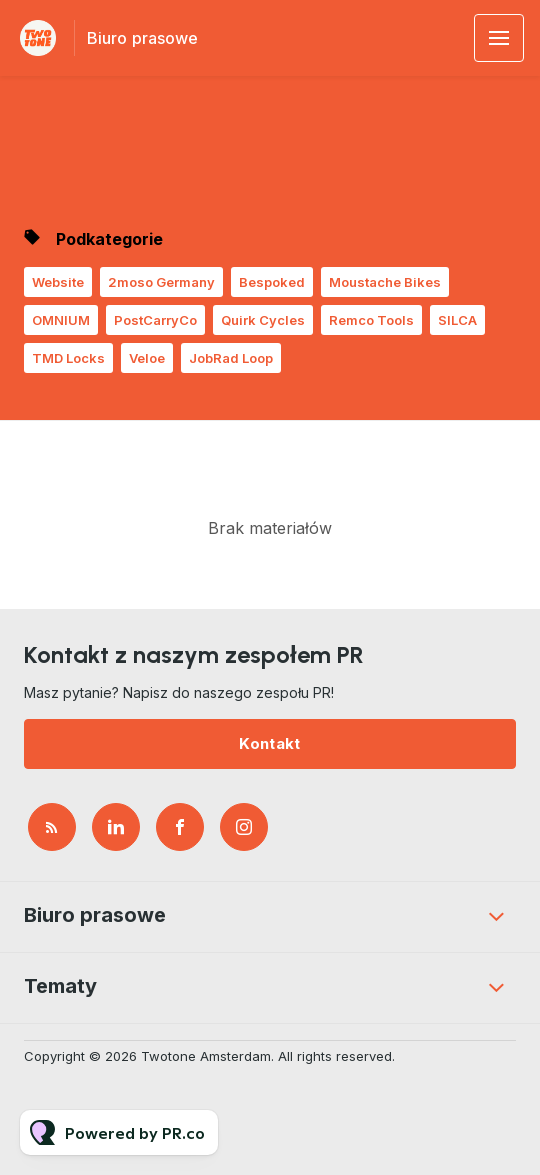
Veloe (147, 358)
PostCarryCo (155, 320)
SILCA (457, 320)
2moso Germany (161, 282)
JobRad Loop (231, 358)
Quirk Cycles (263, 320)
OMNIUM (61, 320)
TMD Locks (68, 358)
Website (58, 282)
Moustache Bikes (385, 282)
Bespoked (272, 282)
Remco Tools (371, 320)
